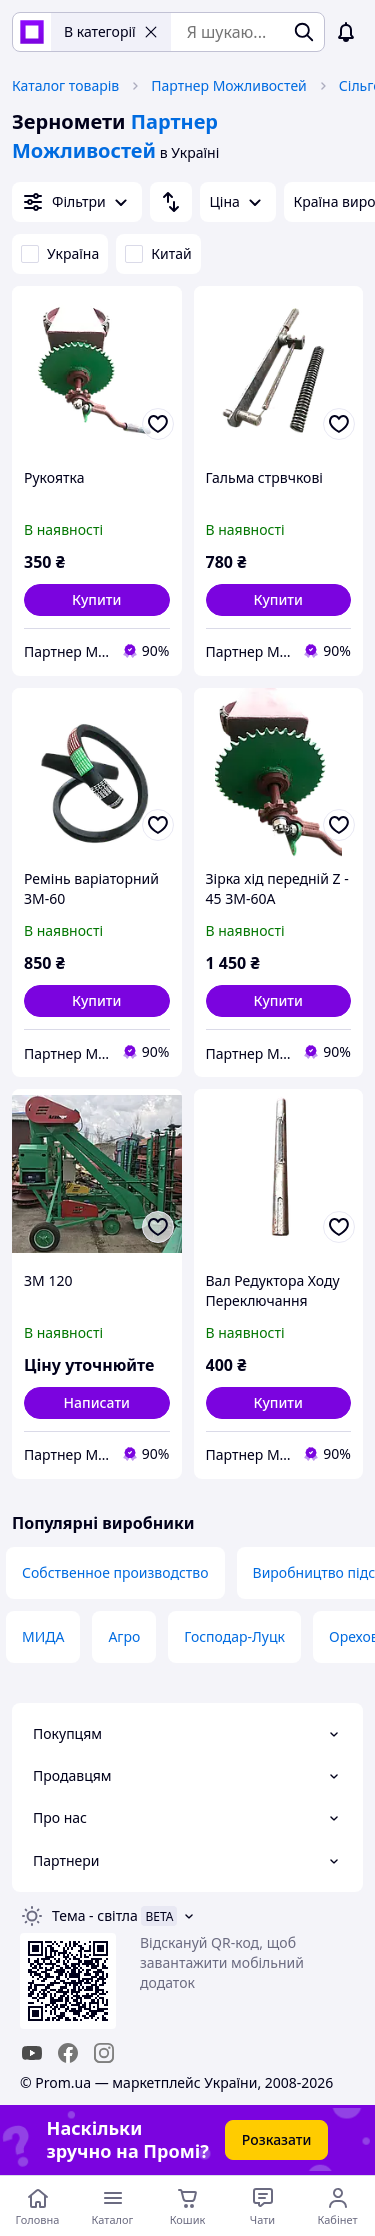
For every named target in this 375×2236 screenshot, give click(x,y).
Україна (60, 253)
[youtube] (32, 2053)
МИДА (43, 1636)
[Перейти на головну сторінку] (37, 2206)
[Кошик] (187, 2206)
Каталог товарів (65, 85)
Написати (97, 1402)
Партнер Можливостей (229, 85)
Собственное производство (115, 1572)
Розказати (277, 2139)
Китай (158, 253)
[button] (97, 600)
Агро (124, 1636)
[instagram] (104, 2053)
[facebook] (68, 2053)
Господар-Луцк (234, 1636)
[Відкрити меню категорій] (112, 2206)
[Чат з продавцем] (262, 2206)
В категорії (111, 31)
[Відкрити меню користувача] (337, 2206)
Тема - (95, 1915)
